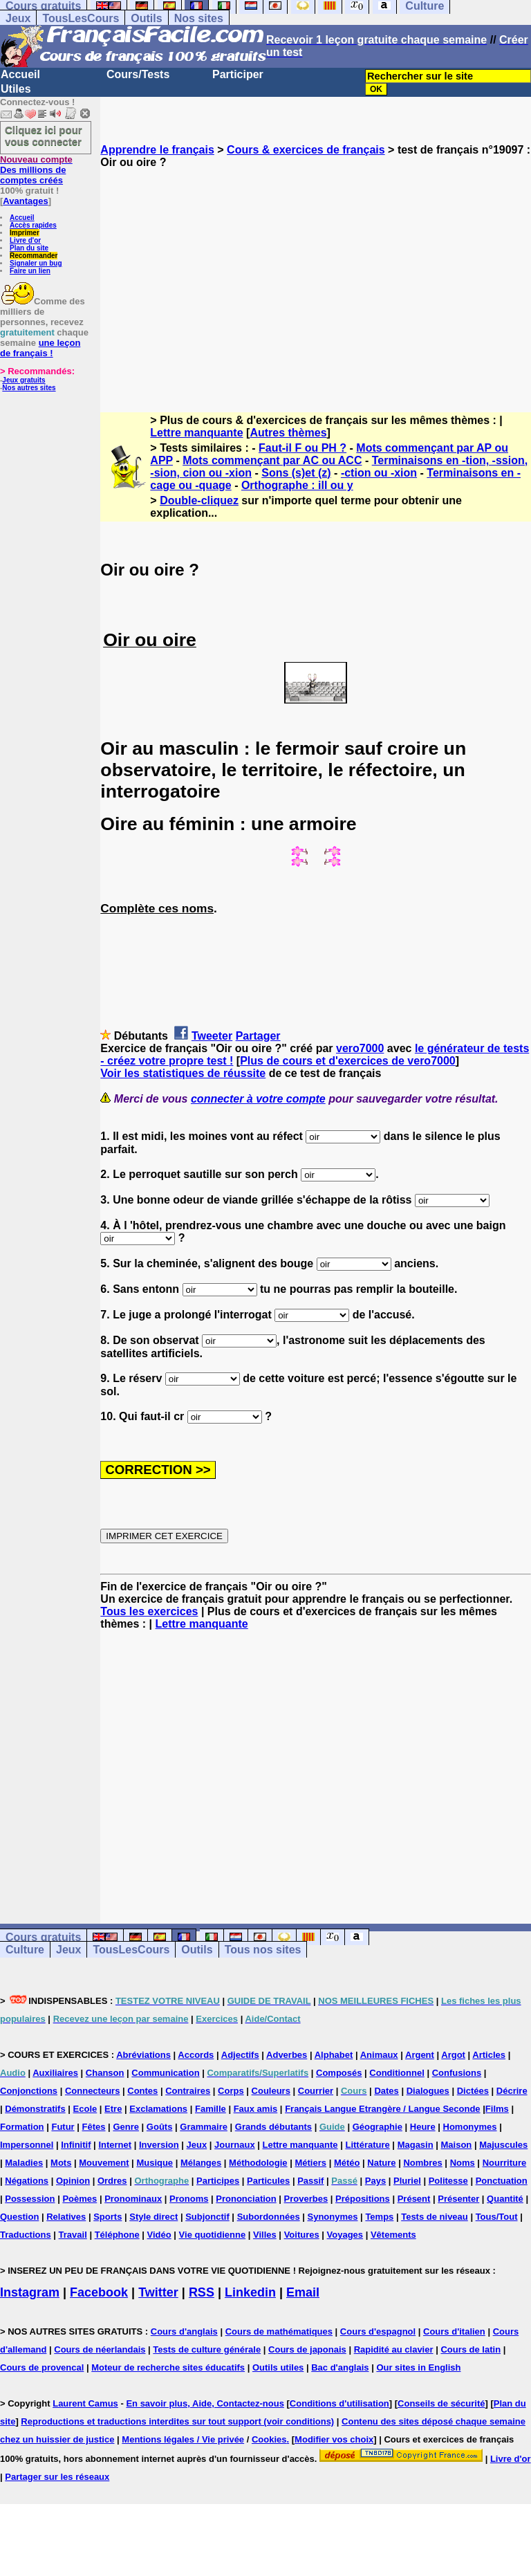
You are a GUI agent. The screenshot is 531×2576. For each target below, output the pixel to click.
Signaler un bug (36, 263)
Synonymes (333, 2216)
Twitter (158, 2292)
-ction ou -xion (379, 473)
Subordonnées (268, 2216)
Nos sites (198, 18)
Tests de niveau (434, 2216)
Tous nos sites (263, 1950)
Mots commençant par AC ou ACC (272, 460)
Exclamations (158, 2109)
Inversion (159, 2145)
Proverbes (306, 2198)
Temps (379, 2216)
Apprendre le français (157, 150)
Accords (196, 2055)
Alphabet (334, 2055)
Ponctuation (502, 2180)
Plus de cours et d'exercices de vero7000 (348, 1061)
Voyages (345, 2234)
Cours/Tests (137, 74)
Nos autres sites (28, 388)
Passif (310, 2180)
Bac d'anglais (340, 2367)
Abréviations (143, 2055)
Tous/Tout (497, 2216)
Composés (339, 2073)
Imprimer (24, 233)
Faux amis (256, 2109)
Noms (462, 2163)
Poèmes (79, 2198)
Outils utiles (278, 2367)
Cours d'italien (454, 2331)
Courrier (315, 2091)
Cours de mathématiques (279, 2331)
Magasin (416, 2145)
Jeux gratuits (23, 380)
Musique (154, 2163)
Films (497, 2109)
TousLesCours (80, 18)
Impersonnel (26, 2145)
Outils (146, 18)
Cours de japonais (307, 2349)
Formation (22, 2127)
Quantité (505, 2198)
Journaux (234, 2145)
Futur (62, 2127)
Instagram (29, 2292)
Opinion (73, 2180)
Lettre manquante (196, 433)
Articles (488, 2055)
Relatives (66, 2216)
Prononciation (246, 2198)
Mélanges (200, 2163)
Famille (210, 2109)
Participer (237, 74)
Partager (258, 1036)
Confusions (457, 2073)
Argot (453, 2055)
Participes (217, 2180)
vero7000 (360, 1048)
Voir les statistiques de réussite (183, 1073)
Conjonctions (28, 2091)
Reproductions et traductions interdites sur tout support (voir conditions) (177, 2421)
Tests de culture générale (207, 2349)
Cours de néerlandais (99, 2349)
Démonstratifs (35, 2109)
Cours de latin (470, 2349)
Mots (60, 2163)
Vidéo (159, 2234)
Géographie (377, 2127)
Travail (73, 2234)
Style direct (153, 2216)
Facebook (99, 2292)
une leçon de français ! (40, 348)
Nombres (422, 2163)
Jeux (18, 18)
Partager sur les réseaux (57, 2477)
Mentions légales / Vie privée (183, 2439)
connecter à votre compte (258, 1099)
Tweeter (212, 1036)
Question (19, 2216)
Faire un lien (30, 271)
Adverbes (286, 2055)
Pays (375, 2180)
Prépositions (362, 2198)
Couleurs (271, 2091)
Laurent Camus (85, 2403)
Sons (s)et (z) (295, 473)
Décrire (512, 2091)
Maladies (24, 2163)
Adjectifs (240, 2055)
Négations (26, 2180)
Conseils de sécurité (441, 2403)
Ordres (112, 2180)
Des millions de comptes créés (36, 169)
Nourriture (505, 2163)
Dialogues (428, 2091)
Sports (107, 2216)
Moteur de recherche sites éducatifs (168, 2367)
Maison (456, 2145)
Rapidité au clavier (394, 2349)
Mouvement (104, 2163)
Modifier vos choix (334, 2439)
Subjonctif (207, 2216)
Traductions (25, 2234)
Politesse (448, 2180)
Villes (265, 2234)
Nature (381, 2163)
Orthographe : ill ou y (297, 485)
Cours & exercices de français (306, 150)
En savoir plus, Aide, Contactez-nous (205, 2403)
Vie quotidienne (212, 2234)
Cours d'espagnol (378, 2331)
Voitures (301, 2234)
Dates (386, 2091)
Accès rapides (33, 225)
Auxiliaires (55, 2073)
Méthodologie (258, 2163)
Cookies (269, 2439)
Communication (165, 2073)
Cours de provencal (42, 2367)
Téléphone (117, 2234)
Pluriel (407, 2180)
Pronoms (188, 2198)
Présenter (458, 2198)
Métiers (310, 2163)
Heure (423, 2127)
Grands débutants (273, 2127)
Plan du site (29, 248)
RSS (201, 2292)
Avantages (25, 201)
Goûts (160, 2127)
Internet (114, 2145)
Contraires (187, 2091)
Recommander (33, 255)
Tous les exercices (149, 1611)
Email (302, 2292)
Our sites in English (418, 2367)
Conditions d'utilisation (339, 2403)
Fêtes (94, 2127)
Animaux (379, 2055)
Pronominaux (133, 2198)
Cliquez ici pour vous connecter (43, 135)
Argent (419, 2055)
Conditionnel (396, 2073)
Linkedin (250, 2292)
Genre (126, 2127)
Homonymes (470, 2127)
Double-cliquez (199, 500)
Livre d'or (25, 240)
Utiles (16, 89)
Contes (142, 2091)
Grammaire (203, 2127)
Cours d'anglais (184, 2331)
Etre (113, 2109)
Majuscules (503, 2145)
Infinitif (76, 2145)
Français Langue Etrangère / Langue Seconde (382, 2109)
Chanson (105, 2073)
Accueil (20, 74)
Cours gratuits (43, 1937)
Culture (25, 1950)
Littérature (367, 2145)
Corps (231, 2091)
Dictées (473, 2091)
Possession (30, 2198)
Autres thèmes (288, 433)
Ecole (85, 2109)
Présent (414, 2198)
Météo (347, 2163)
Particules (268, 2180)
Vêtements (393, 2234)
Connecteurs (92, 2091)
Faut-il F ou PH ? (302, 448)
